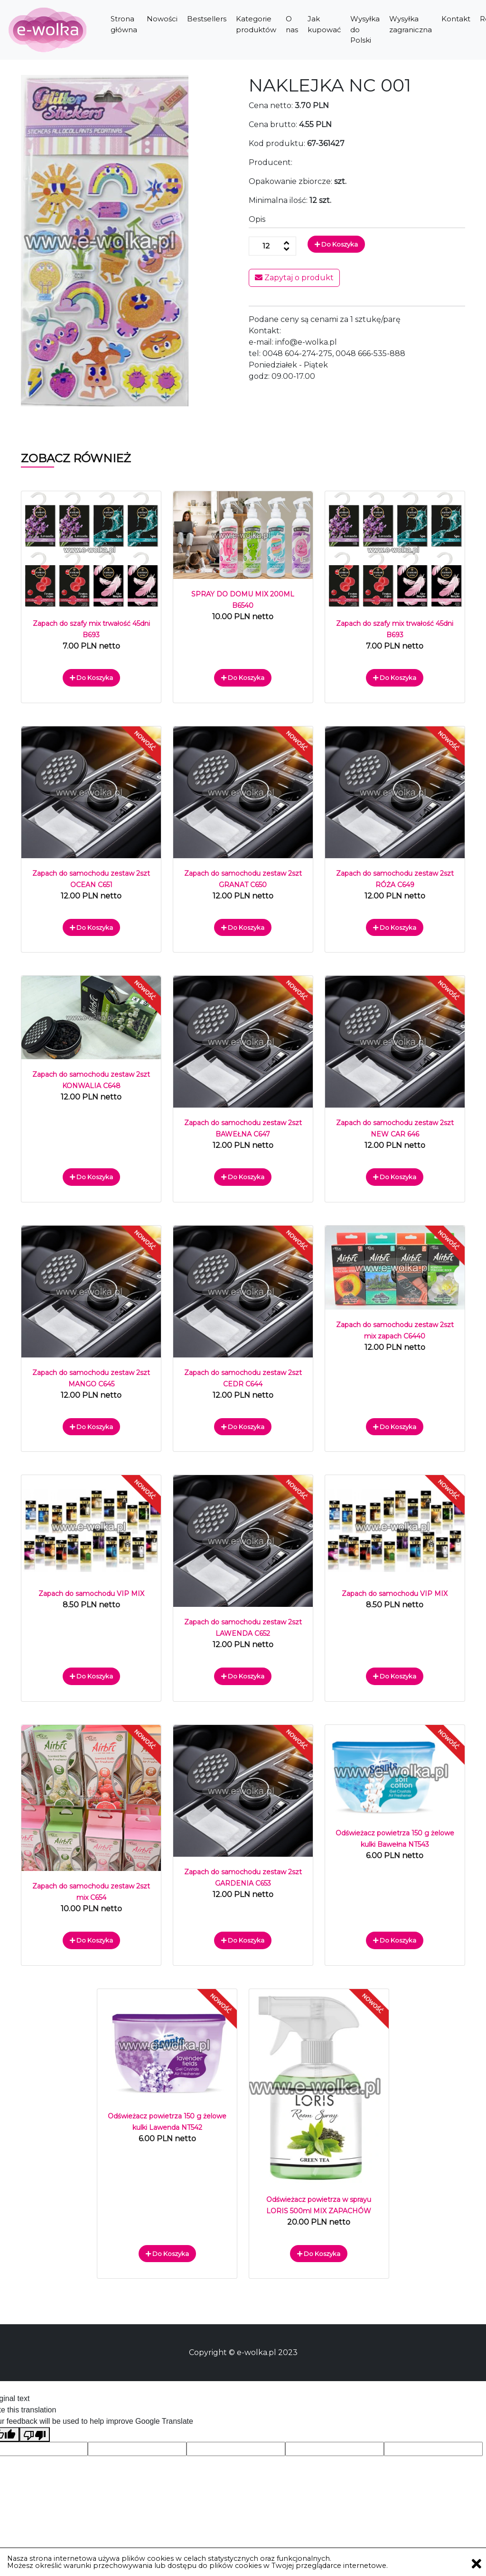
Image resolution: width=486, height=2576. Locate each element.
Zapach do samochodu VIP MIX (91, 1593)
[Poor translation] (34, 2434)
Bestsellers (206, 18)
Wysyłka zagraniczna (410, 24)
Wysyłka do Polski (365, 29)
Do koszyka (336, 244)
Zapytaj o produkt (294, 277)
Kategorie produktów (256, 24)
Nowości (162, 18)
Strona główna (124, 24)
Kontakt (455, 18)
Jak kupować (324, 24)
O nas (292, 24)
